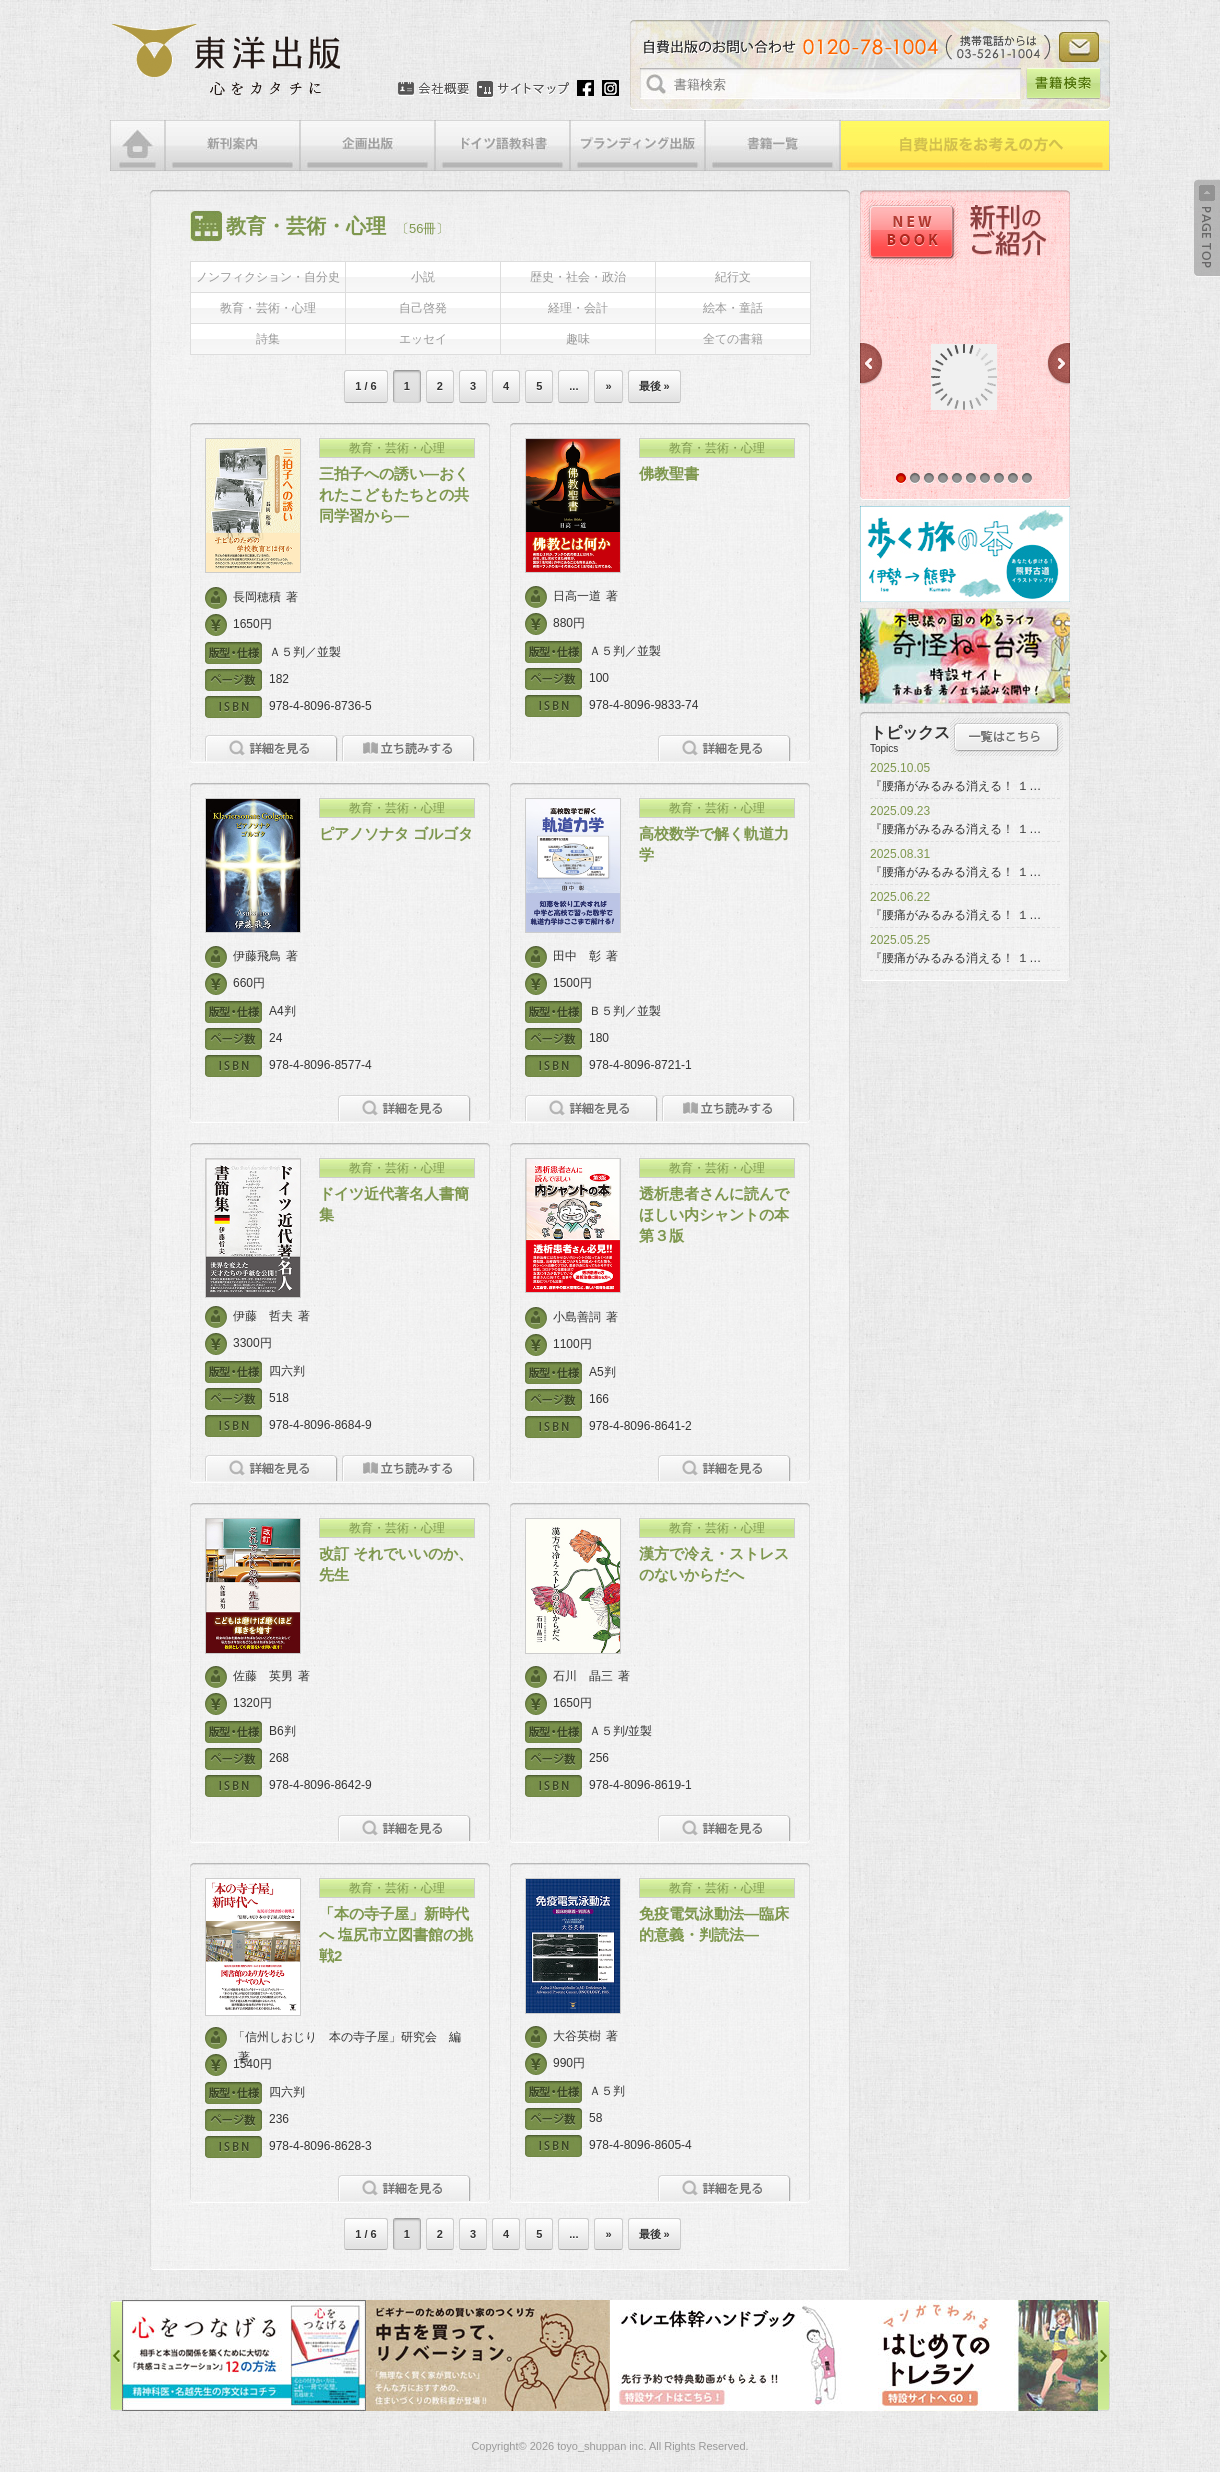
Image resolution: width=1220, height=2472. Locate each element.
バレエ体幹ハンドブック (732, 2355)
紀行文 (733, 277)
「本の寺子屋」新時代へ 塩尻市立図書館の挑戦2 (396, 1934)
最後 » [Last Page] (654, 386)
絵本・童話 (733, 308)
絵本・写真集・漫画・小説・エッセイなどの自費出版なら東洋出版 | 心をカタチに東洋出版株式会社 (227, 60)
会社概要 (433, 89)
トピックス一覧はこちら (1006, 737)
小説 (423, 277)
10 (1027, 478)
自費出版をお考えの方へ (975, 145)
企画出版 (367, 145)
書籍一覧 (772, 145)
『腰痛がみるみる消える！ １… (955, 786)
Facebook (585, 88)
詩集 (268, 339)
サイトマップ (523, 89)
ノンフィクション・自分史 (268, 277)
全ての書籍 (733, 339)
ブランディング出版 (637, 145)
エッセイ (423, 339)
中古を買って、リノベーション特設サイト (488, 2355)
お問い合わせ (1079, 47)
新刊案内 (232, 145)
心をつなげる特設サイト (244, 2355)
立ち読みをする (408, 748)
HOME (137, 145)
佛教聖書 (669, 473)
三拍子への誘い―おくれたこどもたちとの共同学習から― (394, 494)
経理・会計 (578, 308)
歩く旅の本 (965, 554)
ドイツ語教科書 (502, 145)
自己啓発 (423, 308)
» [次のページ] (608, 386)
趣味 (578, 339)
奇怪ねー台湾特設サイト (965, 656)
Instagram (610, 88)
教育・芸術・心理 (268, 308)
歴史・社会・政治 (578, 277)
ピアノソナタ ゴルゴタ (396, 833)
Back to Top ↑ (1207, 228)
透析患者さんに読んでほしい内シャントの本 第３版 (721, 1214)
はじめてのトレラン (976, 2355)
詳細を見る (271, 748)
